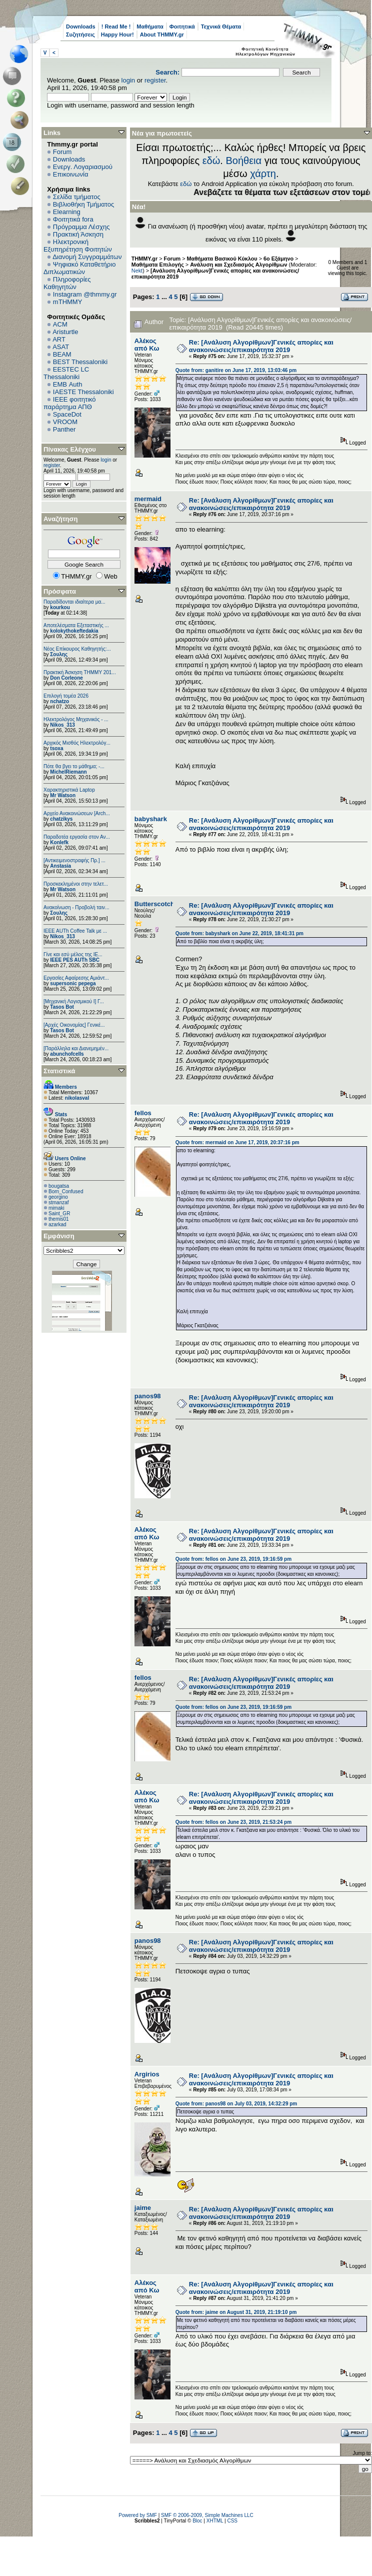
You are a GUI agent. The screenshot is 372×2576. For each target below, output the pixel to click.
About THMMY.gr (162, 35)
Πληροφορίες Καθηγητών (67, 283)
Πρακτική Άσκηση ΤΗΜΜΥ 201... (80, 672)
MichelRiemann (68, 772)
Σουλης (59, 654)
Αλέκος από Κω (147, 344)
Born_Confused (66, 1191)
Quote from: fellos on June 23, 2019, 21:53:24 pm (234, 1822)
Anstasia (60, 866)
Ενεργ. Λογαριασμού (82, 167)
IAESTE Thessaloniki (83, 392)
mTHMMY (67, 302)
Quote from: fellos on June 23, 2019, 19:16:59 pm (234, 1559)
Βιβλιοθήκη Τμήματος (83, 204)
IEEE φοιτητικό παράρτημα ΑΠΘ (70, 403)
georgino (58, 1197)
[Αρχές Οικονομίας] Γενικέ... (74, 1025)
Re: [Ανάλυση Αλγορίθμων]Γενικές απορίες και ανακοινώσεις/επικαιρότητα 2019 (261, 346)
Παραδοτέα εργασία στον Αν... (77, 837)
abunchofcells (67, 1054)
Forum (62, 152)
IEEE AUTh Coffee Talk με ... (75, 931)
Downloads (81, 27)
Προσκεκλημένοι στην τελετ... (76, 884)
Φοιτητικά (182, 27)
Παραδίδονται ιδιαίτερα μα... (75, 602)
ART (59, 339)
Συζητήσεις (80, 35)
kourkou (60, 607)
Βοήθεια (244, 160)
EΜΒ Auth (67, 384)
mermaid (148, 499)
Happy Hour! (117, 35)
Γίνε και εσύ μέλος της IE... (73, 954)
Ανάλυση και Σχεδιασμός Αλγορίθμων (238, 265)
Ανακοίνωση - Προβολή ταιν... (76, 907)
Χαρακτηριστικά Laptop (69, 790)
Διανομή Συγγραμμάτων (87, 257)
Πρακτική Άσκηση (78, 234)
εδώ (211, 160)
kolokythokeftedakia (74, 631)
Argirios (147, 2074)
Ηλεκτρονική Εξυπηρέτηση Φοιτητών (78, 245)
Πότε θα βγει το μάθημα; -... (74, 766)
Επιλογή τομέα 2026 (66, 696)
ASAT (60, 347)
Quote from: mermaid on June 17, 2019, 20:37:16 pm (238, 1142)
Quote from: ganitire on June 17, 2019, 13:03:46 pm (236, 370)
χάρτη (263, 173)
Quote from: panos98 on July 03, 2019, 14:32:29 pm (236, 2103)
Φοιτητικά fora (73, 219)
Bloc (197, 2520)
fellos (143, 1113)
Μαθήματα (149, 27)
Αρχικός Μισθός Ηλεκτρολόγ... (77, 743)
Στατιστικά (60, 1071)
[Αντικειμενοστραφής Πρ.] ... (75, 860)
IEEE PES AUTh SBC (75, 960)
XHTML (215, 2520)
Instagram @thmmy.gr (85, 294)
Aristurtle (65, 332)
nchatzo (59, 701)
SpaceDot (67, 414)
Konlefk (59, 842)
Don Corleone (66, 678)
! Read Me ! (116, 27)
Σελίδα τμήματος (76, 197)
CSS (232, 2520)
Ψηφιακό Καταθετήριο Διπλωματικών (80, 268)
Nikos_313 (62, 725)
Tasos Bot (62, 1007)
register (155, 80)
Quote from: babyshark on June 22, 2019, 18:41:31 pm (240, 933)
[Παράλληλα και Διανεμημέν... (76, 1048)
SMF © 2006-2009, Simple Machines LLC (207, 2515)
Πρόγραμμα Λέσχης (81, 227)
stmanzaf (58, 1202)
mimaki (56, 1208)
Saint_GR (59, 1213)
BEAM (62, 354)
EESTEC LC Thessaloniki (66, 373)
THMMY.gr (145, 259)
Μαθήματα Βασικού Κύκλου (222, 259)
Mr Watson (63, 795)
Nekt (137, 271)
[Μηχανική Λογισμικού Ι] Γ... (74, 1001)
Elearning (66, 212)
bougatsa (58, 1186)
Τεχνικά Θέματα (221, 27)
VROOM (65, 422)
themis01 (58, 1219)
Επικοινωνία (70, 174)
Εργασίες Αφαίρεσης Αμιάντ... (76, 978)
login (128, 80)
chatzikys (61, 819)
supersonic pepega (73, 983)
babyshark (150, 819)
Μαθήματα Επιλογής (158, 265)
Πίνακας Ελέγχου (70, 449)
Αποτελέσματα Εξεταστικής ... (76, 625)
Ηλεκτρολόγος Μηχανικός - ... (76, 719)
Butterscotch (154, 904)
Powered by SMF (137, 2515)
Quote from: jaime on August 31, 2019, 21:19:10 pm (236, 2312)
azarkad (57, 1224)
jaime (142, 2207)
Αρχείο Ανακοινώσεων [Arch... (77, 813)
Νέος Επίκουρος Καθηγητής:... (77, 649)
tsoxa (56, 748)
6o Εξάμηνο (279, 259)
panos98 (147, 1396)
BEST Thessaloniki (80, 362)
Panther (64, 429)
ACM (60, 324)
